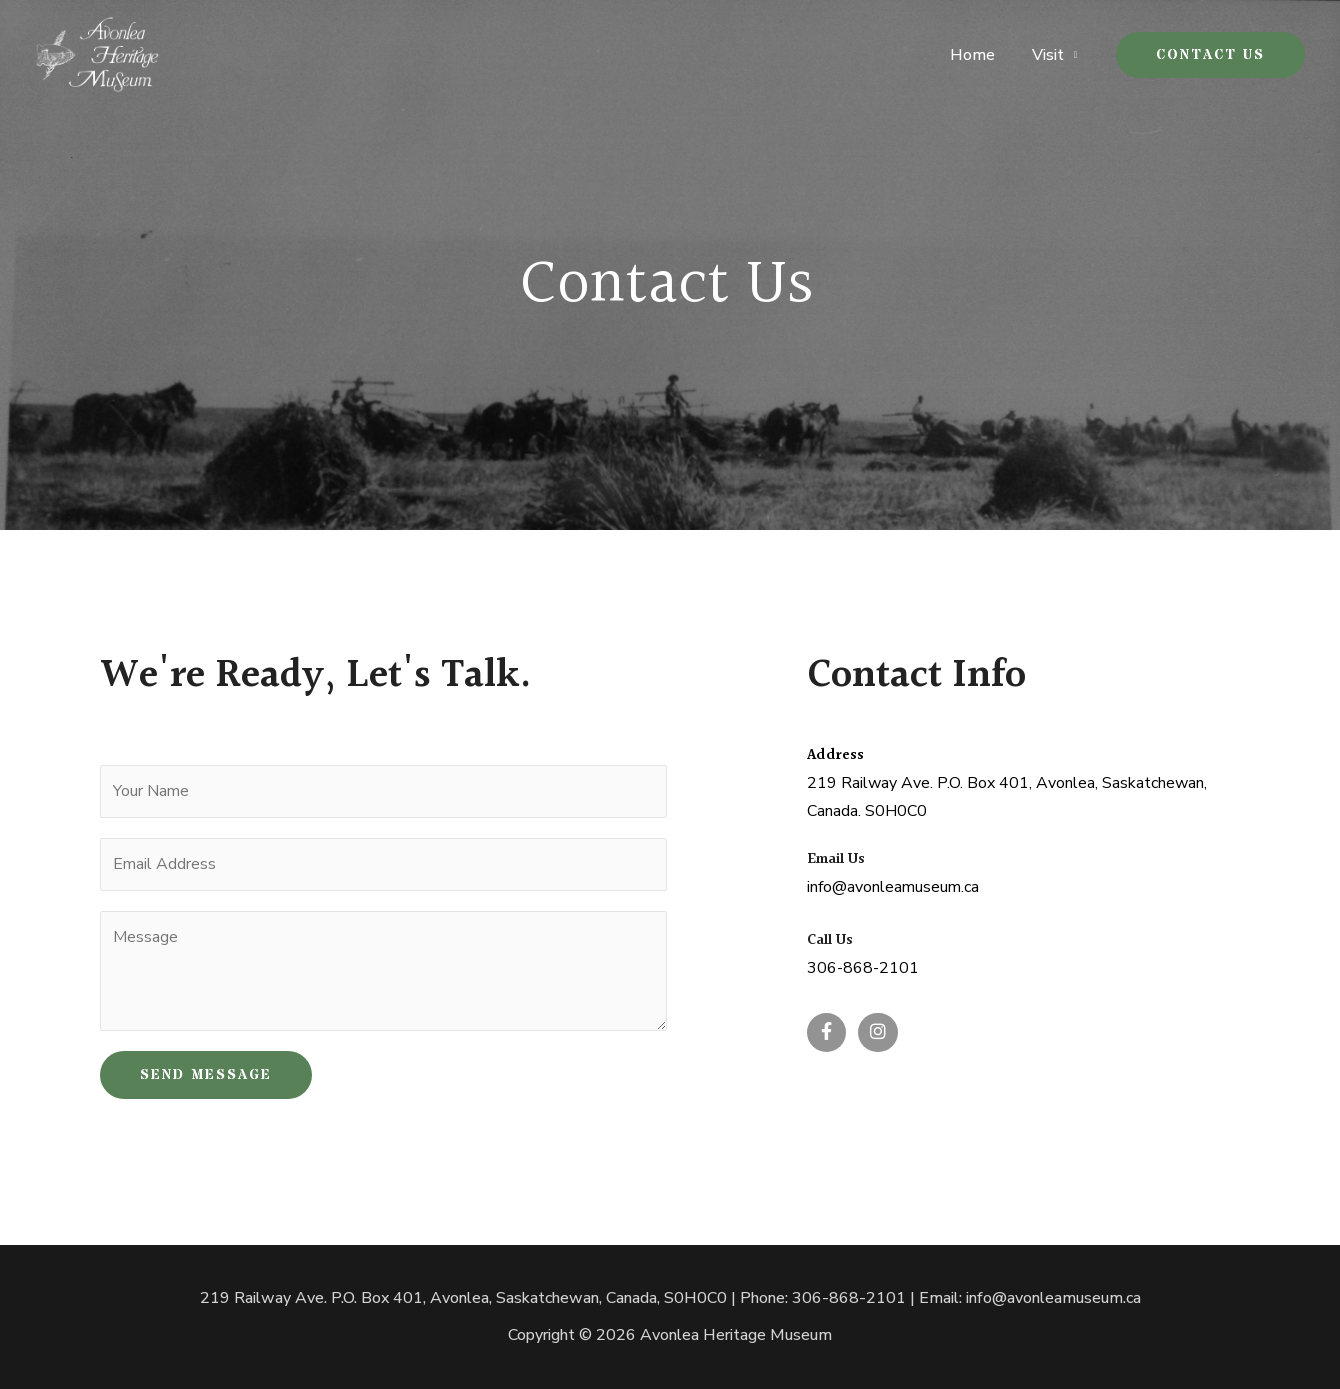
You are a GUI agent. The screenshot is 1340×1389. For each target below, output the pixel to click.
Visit (1050, 55)
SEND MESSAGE (206, 1075)
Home (979, 55)
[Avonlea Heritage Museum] (97, 54)
